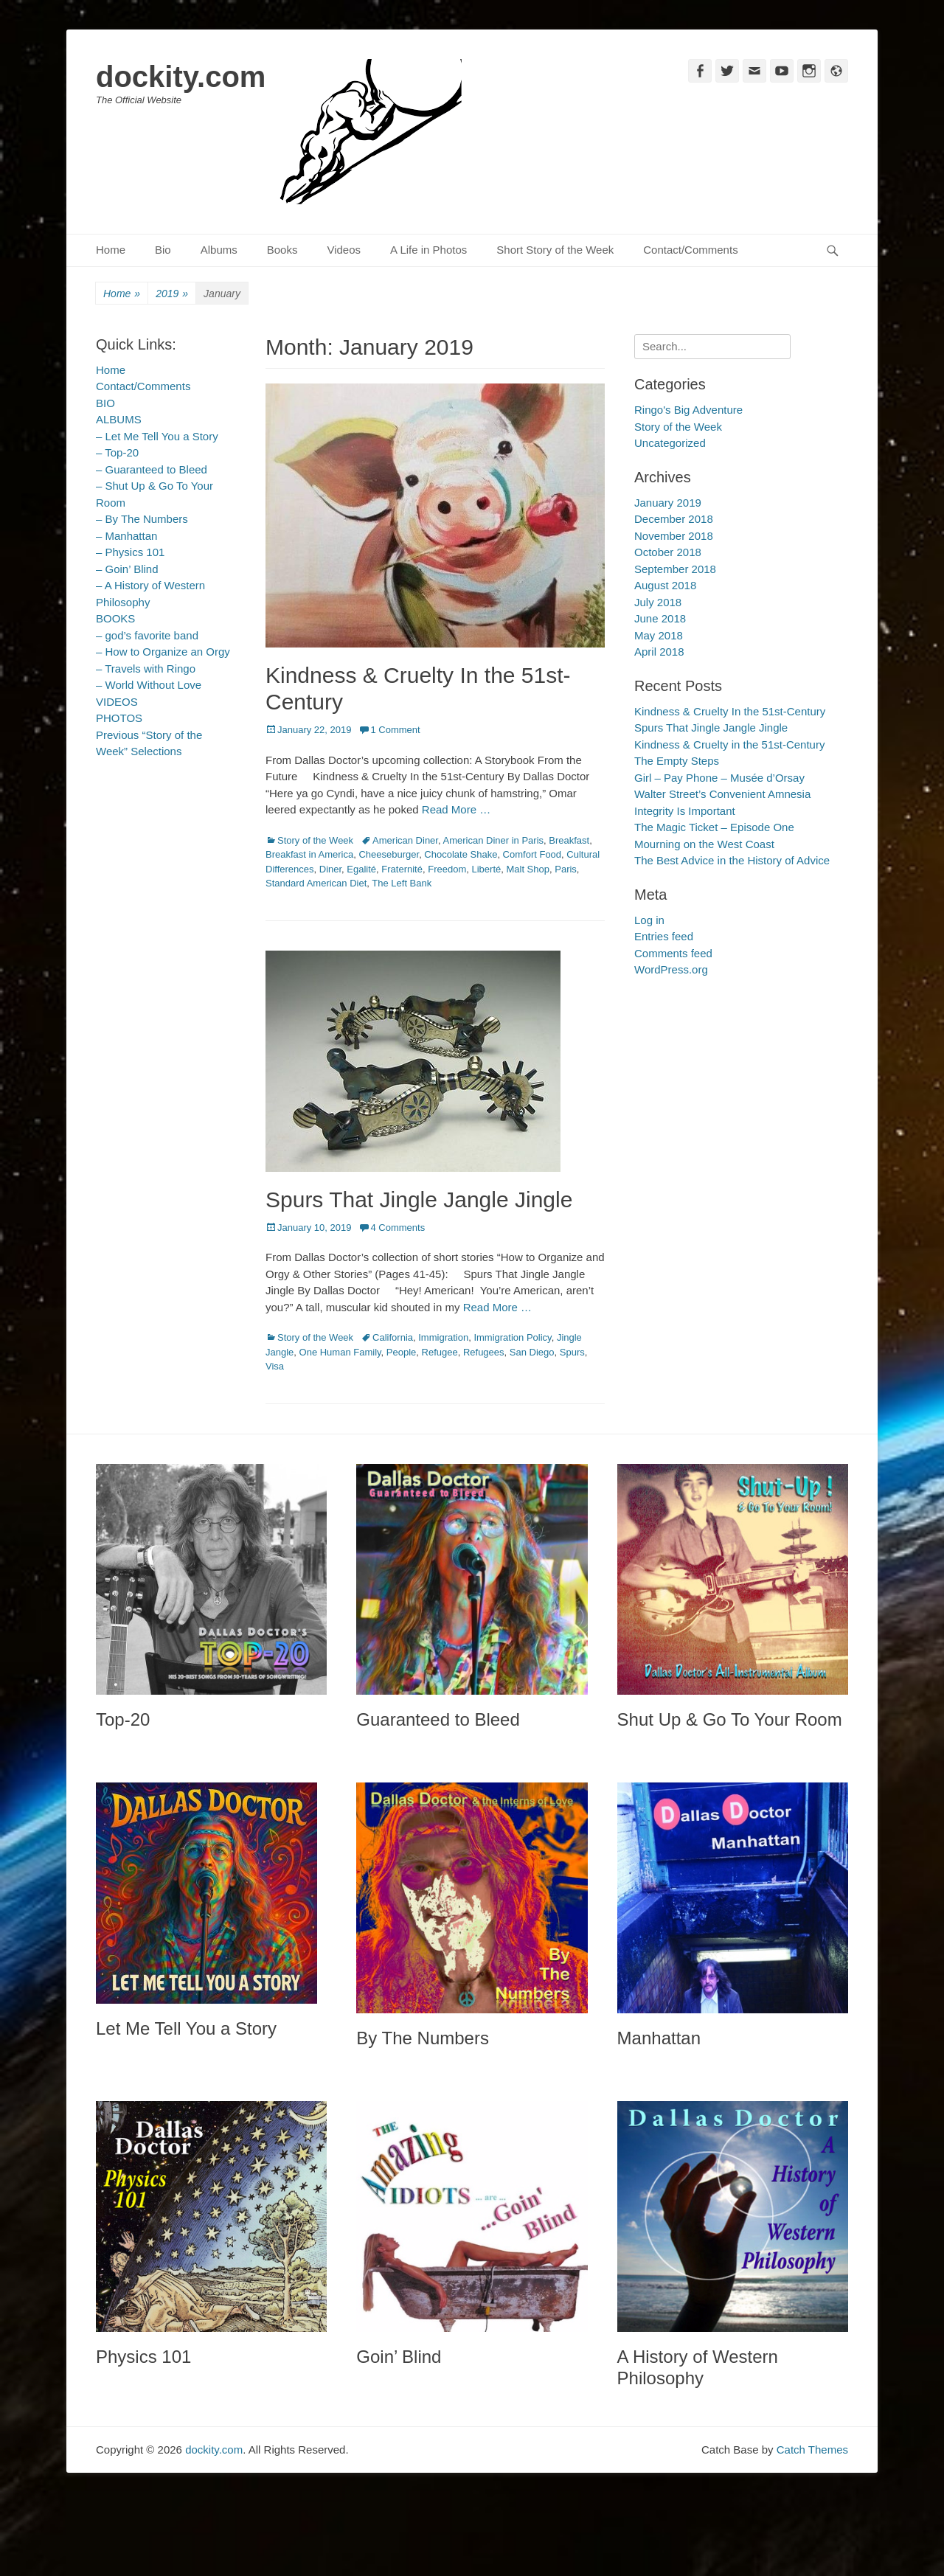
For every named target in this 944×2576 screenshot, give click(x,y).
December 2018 (673, 519)
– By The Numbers (142, 519)
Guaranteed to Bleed (438, 1719)
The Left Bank (401, 883)
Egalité (361, 869)
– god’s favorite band (147, 635)
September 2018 (675, 569)
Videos (344, 249)
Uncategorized (670, 443)
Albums (219, 249)
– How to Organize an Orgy (163, 651)
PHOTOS (119, 718)
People (401, 1352)
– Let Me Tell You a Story (157, 436)
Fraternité (402, 869)
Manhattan (659, 2038)
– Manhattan (126, 536)
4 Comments (397, 1227)
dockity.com (181, 76)
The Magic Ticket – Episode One (714, 827)
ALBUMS (119, 419)
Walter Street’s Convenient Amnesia (722, 794)
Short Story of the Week (555, 249)
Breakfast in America (309, 854)
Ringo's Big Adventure (688, 409)
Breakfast (569, 840)
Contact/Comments (690, 249)
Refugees (483, 1352)
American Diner (405, 840)
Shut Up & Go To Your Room (729, 1719)
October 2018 (667, 552)
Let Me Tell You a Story (186, 2028)
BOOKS (115, 618)
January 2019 (667, 502)
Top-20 (123, 1719)
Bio (163, 249)
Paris (566, 869)
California (392, 1337)
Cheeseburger (388, 854)
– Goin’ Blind (127, 569)
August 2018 (665, 585)
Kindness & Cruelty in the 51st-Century (729, 744)
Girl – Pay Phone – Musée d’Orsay (719, 777)
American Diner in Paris (493, 840)
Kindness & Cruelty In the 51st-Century (729, 711)
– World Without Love (148, 684)
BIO (105, 403)
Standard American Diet (316, 883)
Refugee (440, 1352)
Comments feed (673, 953)
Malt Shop (527, 869)
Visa (275, 1366)
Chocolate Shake (460, 854)
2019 (172, 294)
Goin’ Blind (398, 2357)
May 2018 (658, 635)
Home (110, 249)
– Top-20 (117, 452)
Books (282, 249)
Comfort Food (532, 854)
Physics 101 (143, 2357)
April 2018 (659, 651)
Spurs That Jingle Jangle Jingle (419, 1199)
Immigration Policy (512, 1337)
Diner (330, 869)
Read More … (456, 809)
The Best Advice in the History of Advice (732, 860)
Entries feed (663, 936)
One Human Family (340, 1352)
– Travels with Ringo (145, 668)
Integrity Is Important (684, 811)
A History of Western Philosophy (697, 2367)
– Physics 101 (130, 552)
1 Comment (395, 729)
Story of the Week (315, 840)
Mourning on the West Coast (704, 844)
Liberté (486, 869)
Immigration (443, 1337)
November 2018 (673, 536)
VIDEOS (117, 701)
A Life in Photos (428, 249)
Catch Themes (812, 2449)
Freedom (447, 869)
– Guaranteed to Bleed (151, 469)
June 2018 (660, 618)
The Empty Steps (676, 760)
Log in (649, 920)
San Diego (532, 1352)
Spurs (572, 1352)
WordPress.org (671, 969)
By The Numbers (422, 2038)
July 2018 (657, 602)
